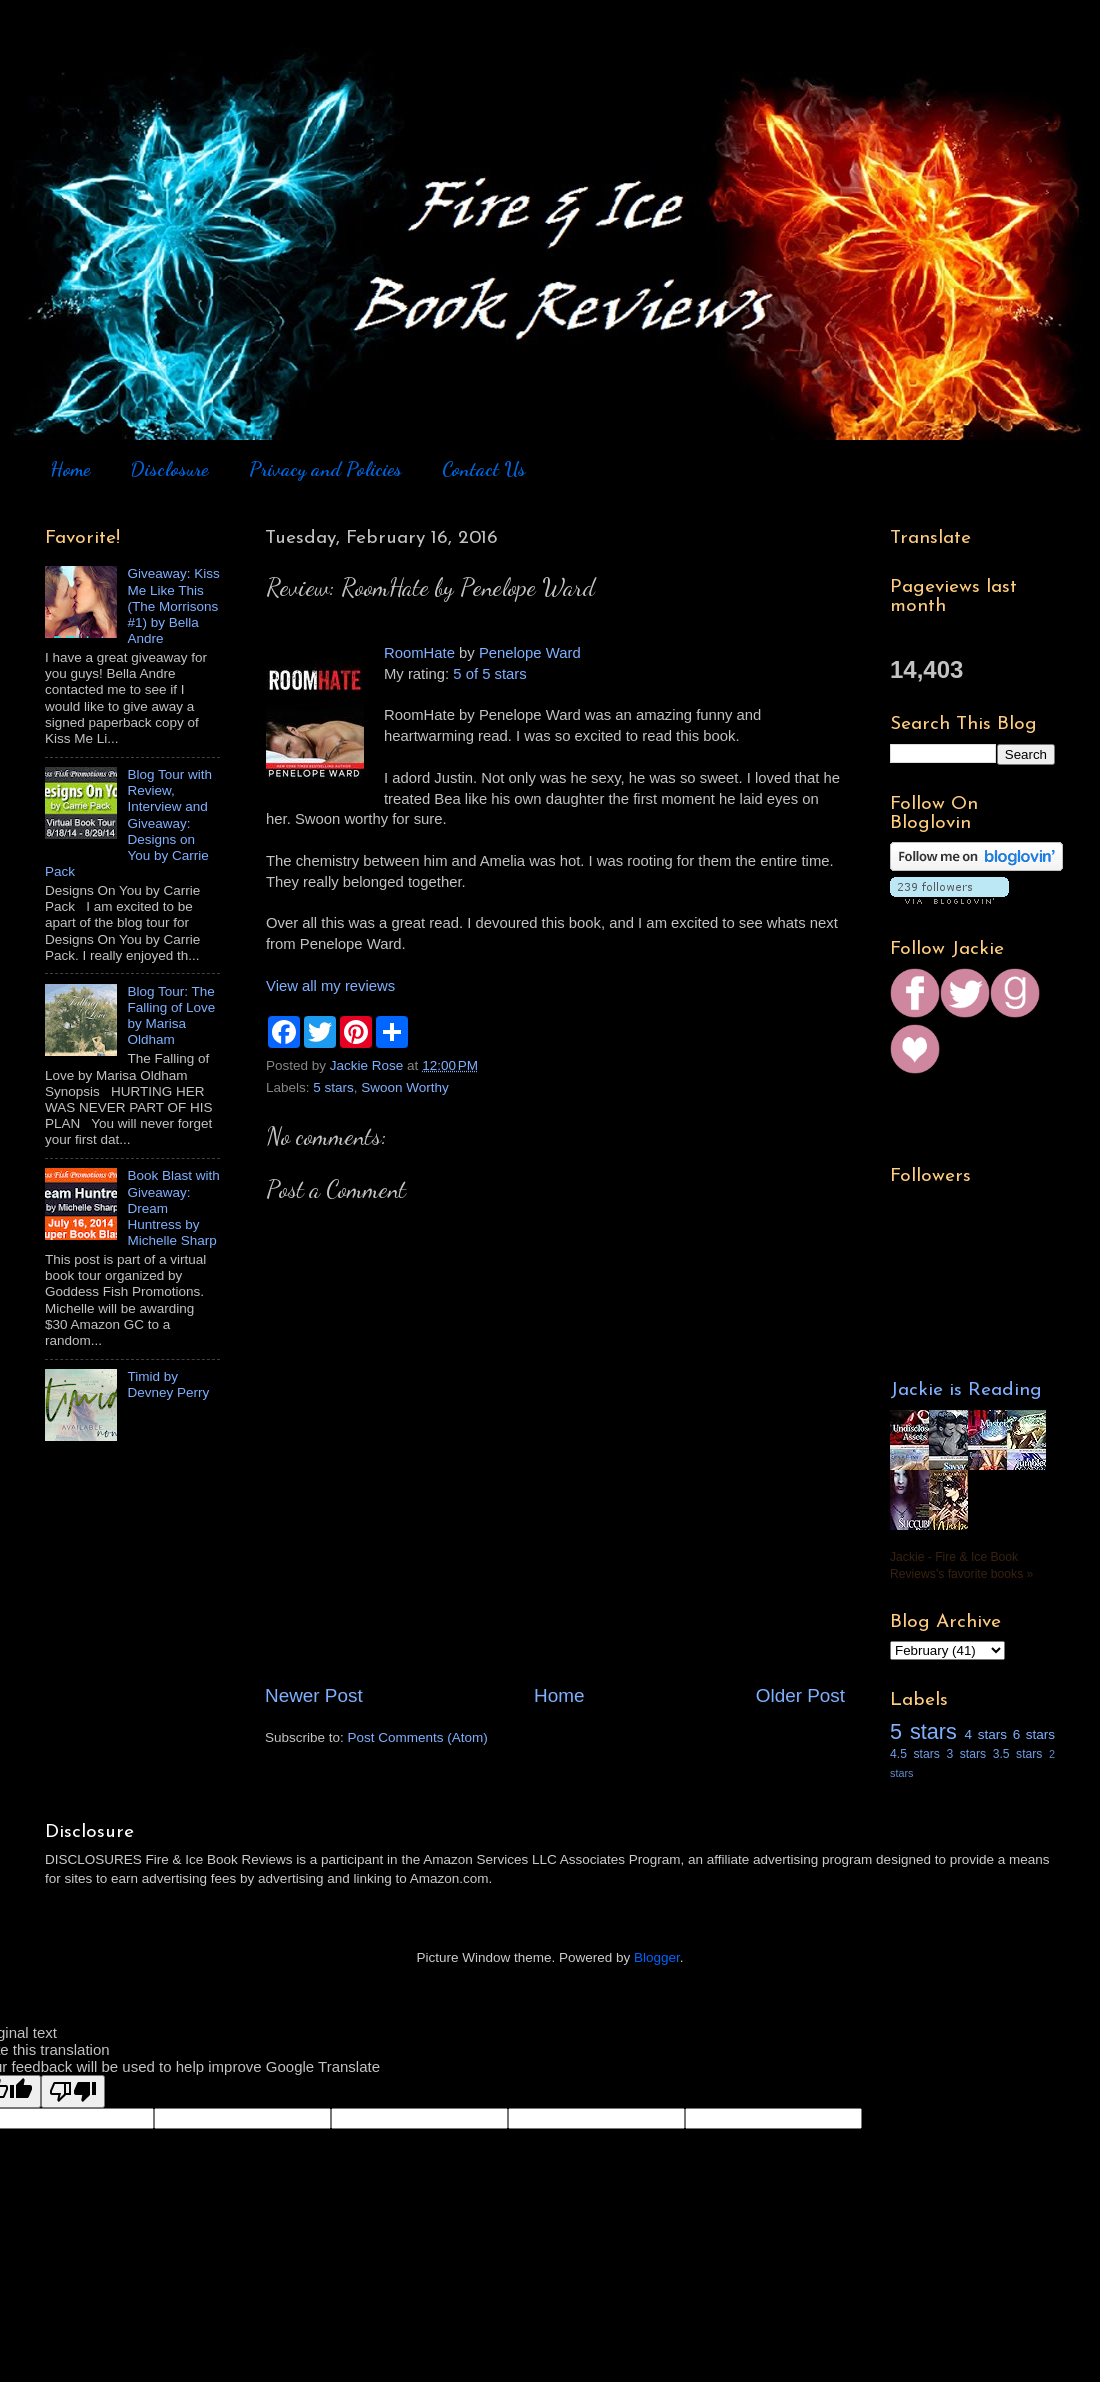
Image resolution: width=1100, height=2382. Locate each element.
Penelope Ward (530, 653)
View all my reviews (330, 986)
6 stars (1034, 1734)
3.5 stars (1018, 1754)
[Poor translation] (73, 2091)
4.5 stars (915, 1754)
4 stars (986, 1734)
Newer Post (314, 1695)
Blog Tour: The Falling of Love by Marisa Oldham (171, 1016)
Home (70, 469)
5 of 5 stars (489, 674)
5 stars (333, 1087)
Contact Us (484, 469)
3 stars (966, 1754)
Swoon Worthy (405, 1087)
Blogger (657, 1957)
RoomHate (419, 653)
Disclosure (169, 469)
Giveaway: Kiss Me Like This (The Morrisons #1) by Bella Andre (173, 606)
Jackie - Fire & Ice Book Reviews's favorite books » (961, 1565)
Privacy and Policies (325, 469)
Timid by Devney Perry (168, 1384)
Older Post (800, 1695)
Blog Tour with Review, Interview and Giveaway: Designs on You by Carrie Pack (128, 823)
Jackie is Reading (966, 1390)
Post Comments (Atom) (418, 1737)
